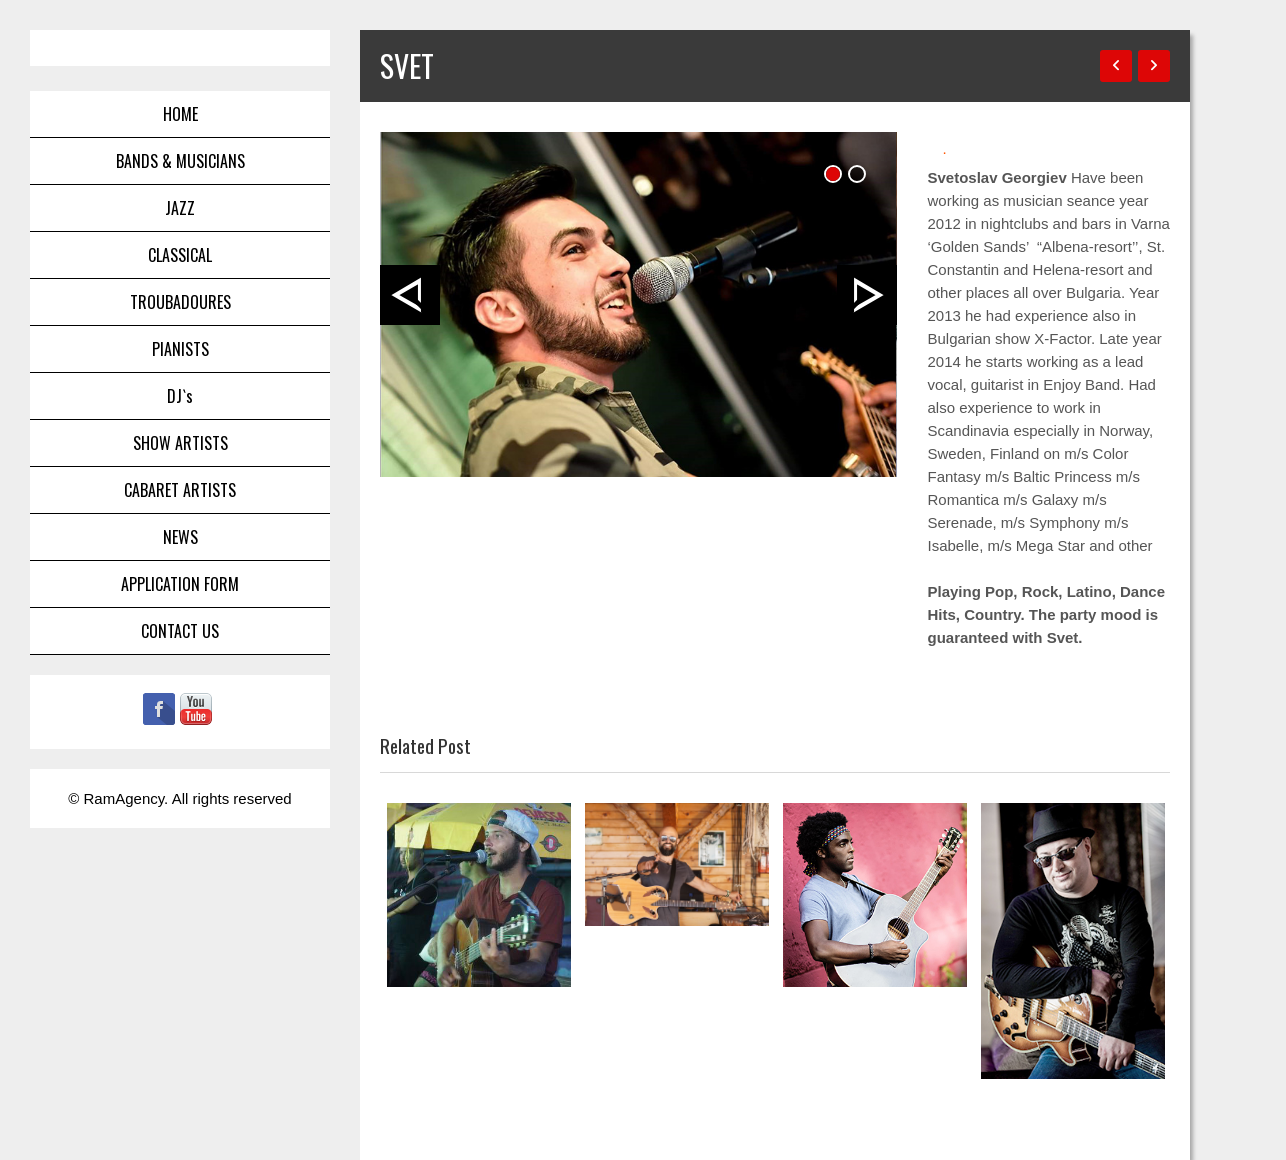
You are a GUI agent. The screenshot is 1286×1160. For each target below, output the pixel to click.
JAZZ (180, 208)
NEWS (180, 537)
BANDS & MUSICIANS (180, 161)
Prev (410, 295)
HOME (180, 114)
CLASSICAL (180, 255)
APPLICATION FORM (180, 584)
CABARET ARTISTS (180, 490)
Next (867, 295)
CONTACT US (180, 631)
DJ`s (180, 396)
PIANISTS (180, 349)
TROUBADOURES (180, 302)
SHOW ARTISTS (180, 443)
